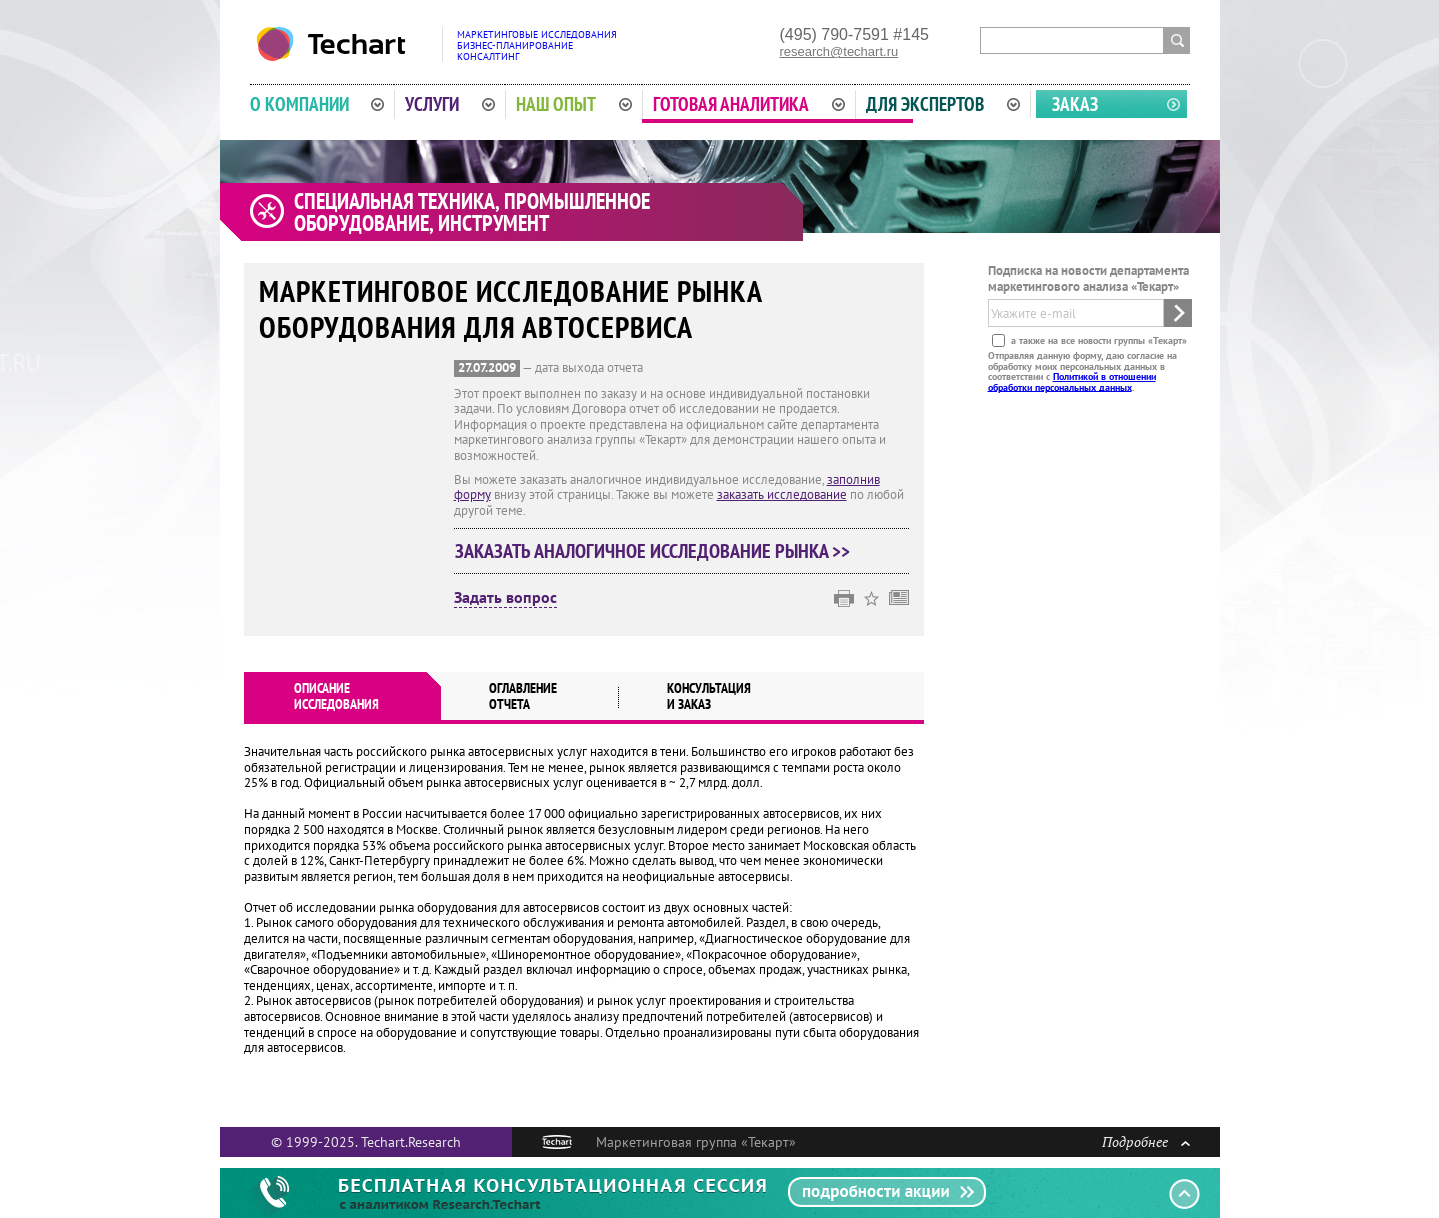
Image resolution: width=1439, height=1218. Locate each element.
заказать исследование (782, 494)
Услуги (450, 104)
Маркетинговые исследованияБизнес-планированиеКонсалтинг (537, 45)
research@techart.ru (839, 51)
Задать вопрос (505, 598)
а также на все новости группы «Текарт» (1097, 340)
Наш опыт (574, 104)
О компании (317, 104)
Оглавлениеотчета (523, 696)
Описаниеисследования (336, 696)
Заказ (1075, 104)
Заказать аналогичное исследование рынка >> (652, 551)
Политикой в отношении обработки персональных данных (1072, 381)
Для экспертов (943, 104)
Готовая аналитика (749, 104)
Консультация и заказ (709, 696)
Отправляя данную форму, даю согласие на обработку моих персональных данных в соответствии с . (1082, 371)
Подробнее (1146, 1141)
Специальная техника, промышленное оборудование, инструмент (472, 212)
